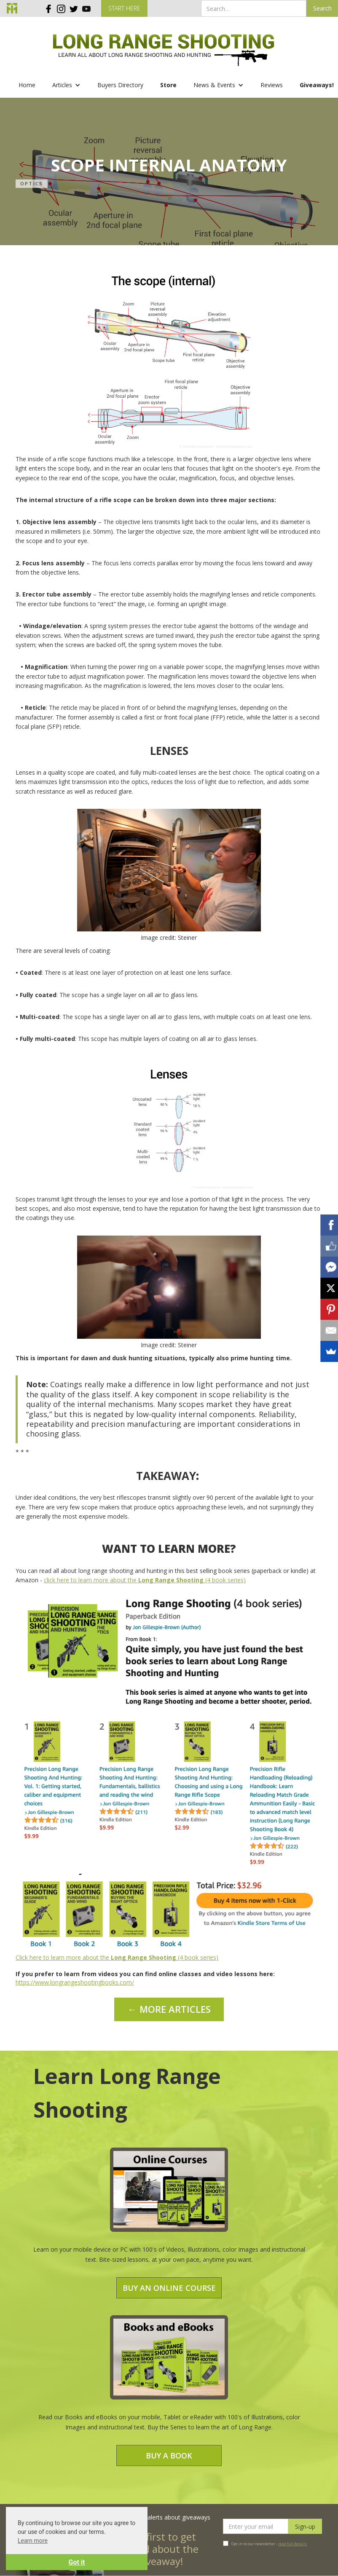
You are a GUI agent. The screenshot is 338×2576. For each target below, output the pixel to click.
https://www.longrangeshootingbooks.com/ (75, 1982)
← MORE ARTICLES (169, 2009)
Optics (31, 183)
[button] (66, 85)
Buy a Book (169, 2455)
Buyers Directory (120, 85)
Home (27, 85)
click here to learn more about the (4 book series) (145, 1580)
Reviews (271, 85)
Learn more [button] (33, 2540)
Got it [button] (77, 2562)
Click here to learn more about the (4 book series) (117, 1957)
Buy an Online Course (169, 2288)
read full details (292, 2544)
